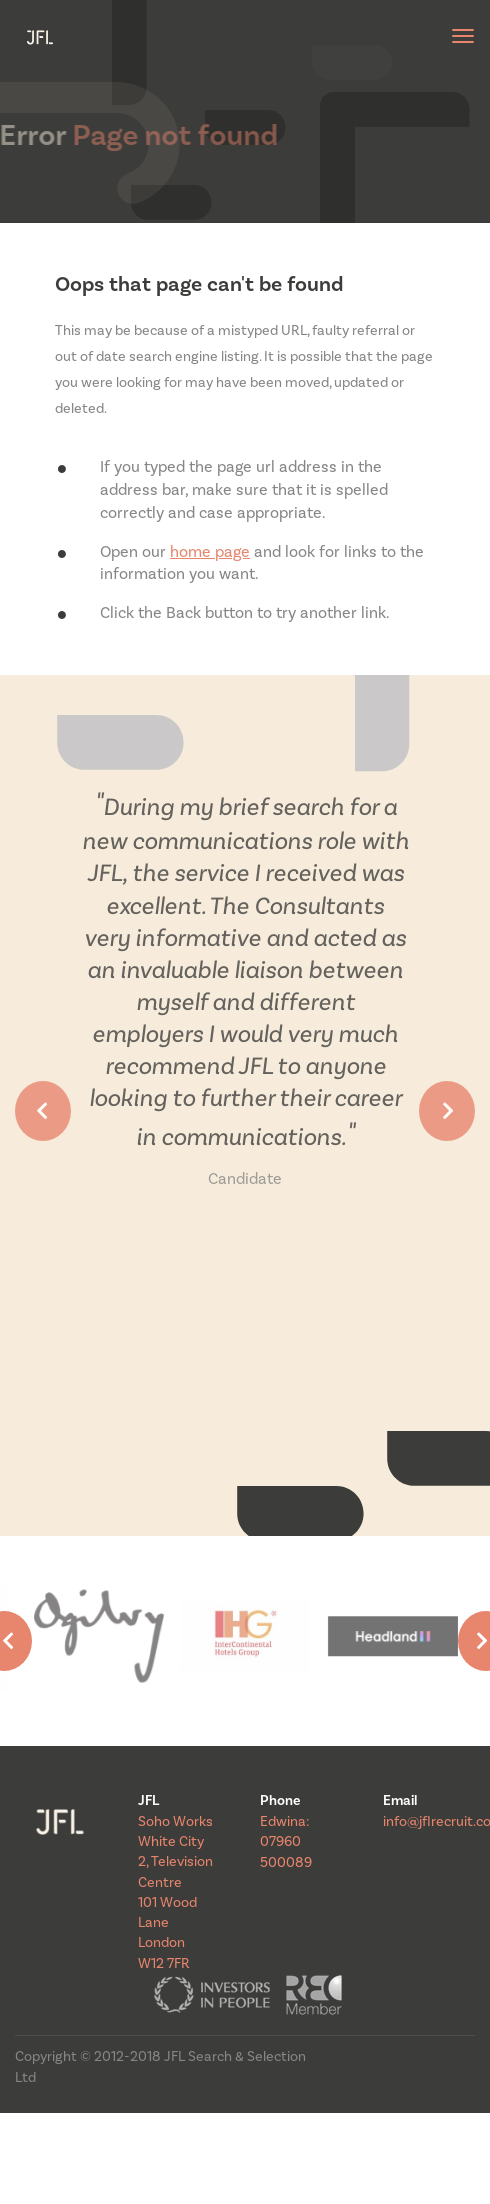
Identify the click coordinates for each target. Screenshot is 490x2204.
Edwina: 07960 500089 (286, 1842)
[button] (43, 1111)
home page (210, 552)
